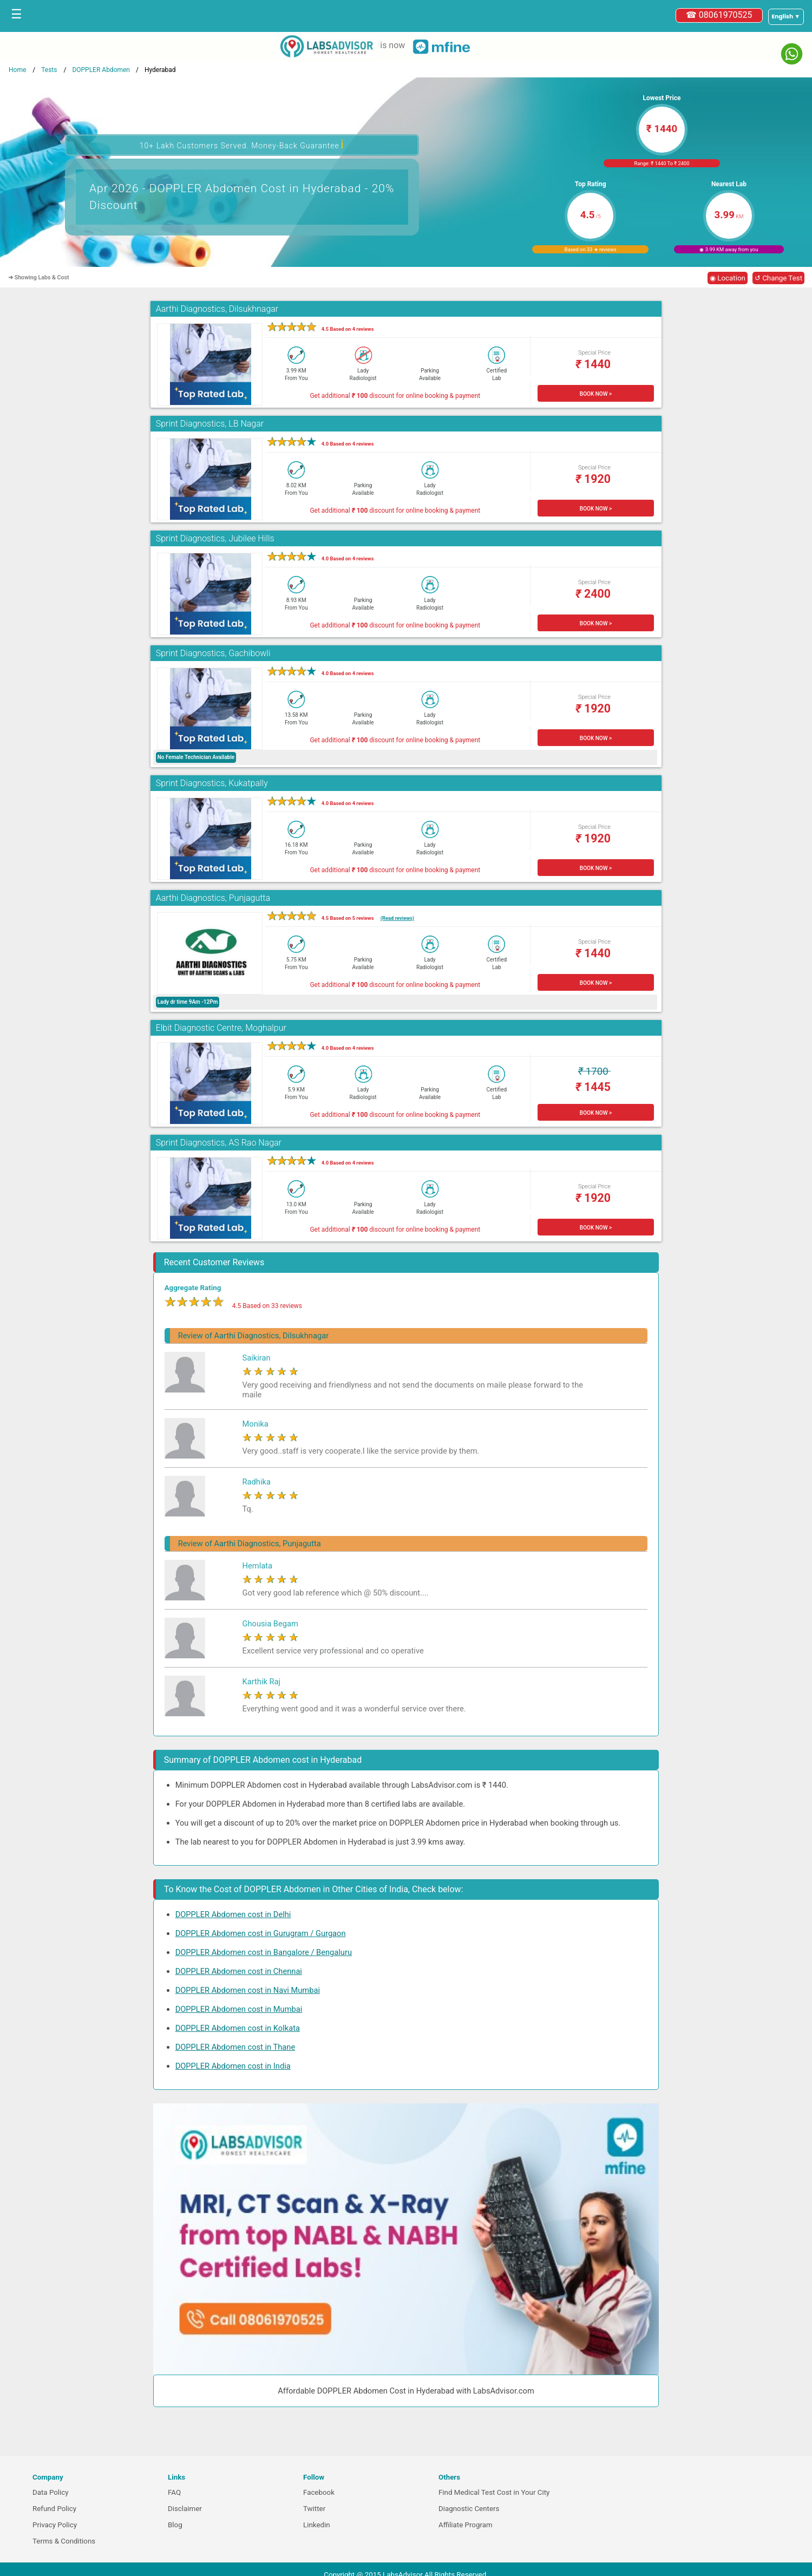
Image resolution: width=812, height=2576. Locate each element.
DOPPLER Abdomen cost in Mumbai (239, 2009)
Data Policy (50, 2492)
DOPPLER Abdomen (101, 70)
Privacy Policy (54, 2525)
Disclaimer (185, 2509)
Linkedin (316, 2525)
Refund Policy (54, 2509)
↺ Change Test (778, 278)
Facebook (319, 2492)
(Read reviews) (397, 918)
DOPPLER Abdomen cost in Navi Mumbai (247, 1990)
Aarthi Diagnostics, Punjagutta (213, 898)
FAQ (174, 2492)
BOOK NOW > (596, 394)
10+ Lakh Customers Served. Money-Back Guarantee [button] (242, 144)
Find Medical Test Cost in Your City (493, 2492)
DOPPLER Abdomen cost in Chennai (238, 1971)
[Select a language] (786, 17)
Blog (175, 2525)
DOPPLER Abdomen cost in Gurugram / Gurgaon (260, 1933)
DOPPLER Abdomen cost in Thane (235, 2047)
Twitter (314, 2509)
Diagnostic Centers (468, 2509)
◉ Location (727, 278)
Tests (49, 70)
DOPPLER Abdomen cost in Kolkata (237, 2028)
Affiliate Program (465, 2525)
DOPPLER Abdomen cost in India (233, 2066)
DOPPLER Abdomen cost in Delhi (233, 1914)
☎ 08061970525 (719, 15)
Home (17, 70)
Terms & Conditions (63, 2541)
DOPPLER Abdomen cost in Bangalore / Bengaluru (263, 1952)
